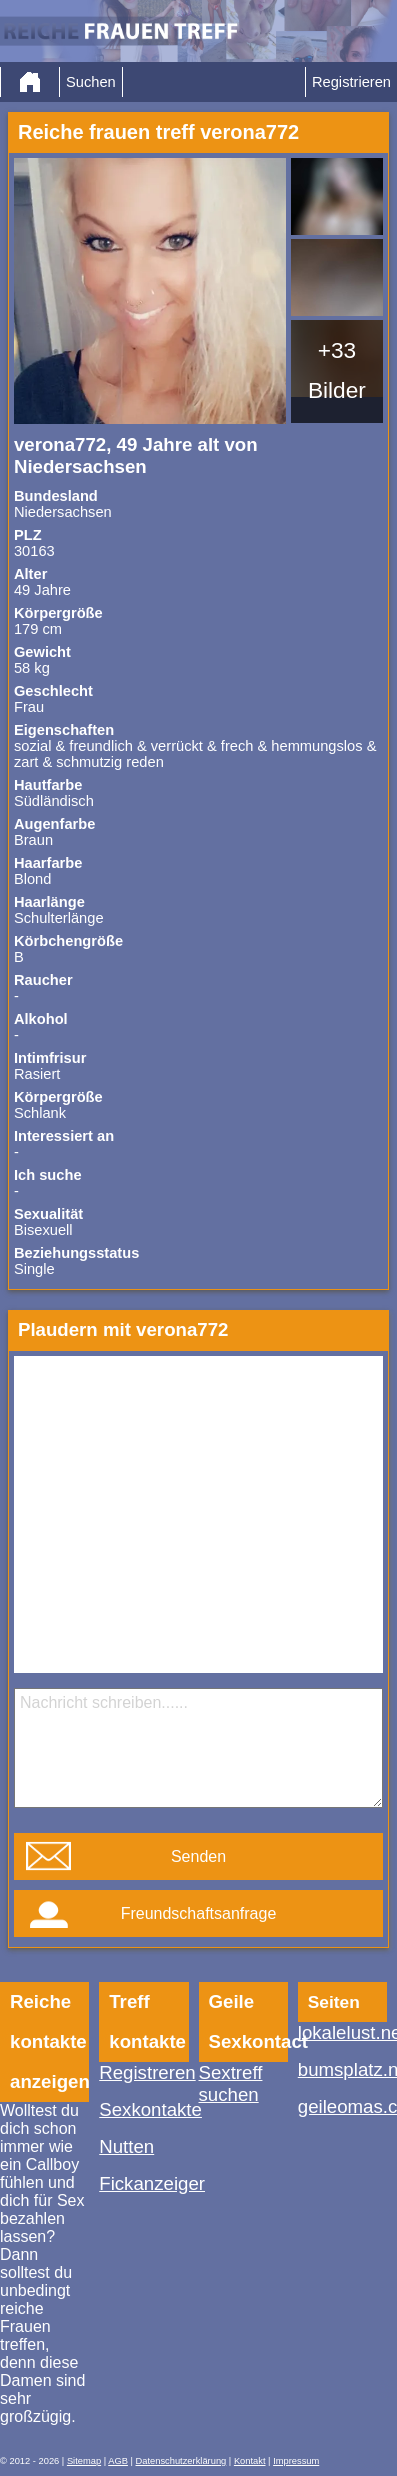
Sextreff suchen (231, 2083)
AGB (118, 2461)
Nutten (126, 2146)
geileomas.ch (342, 2106)
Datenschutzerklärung (181, 2461)
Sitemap (84, 2461)
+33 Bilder (337, 370)
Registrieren (351, 82)
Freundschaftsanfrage (199, 1913)
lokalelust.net (342, 2032)
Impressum (296, 2461)
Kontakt (250, 2461)
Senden (198, 1856)
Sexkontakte (143, 2109)
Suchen (91, 82)
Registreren (143, 2072)
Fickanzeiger (143, 2183)
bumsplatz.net (342, 2069)
